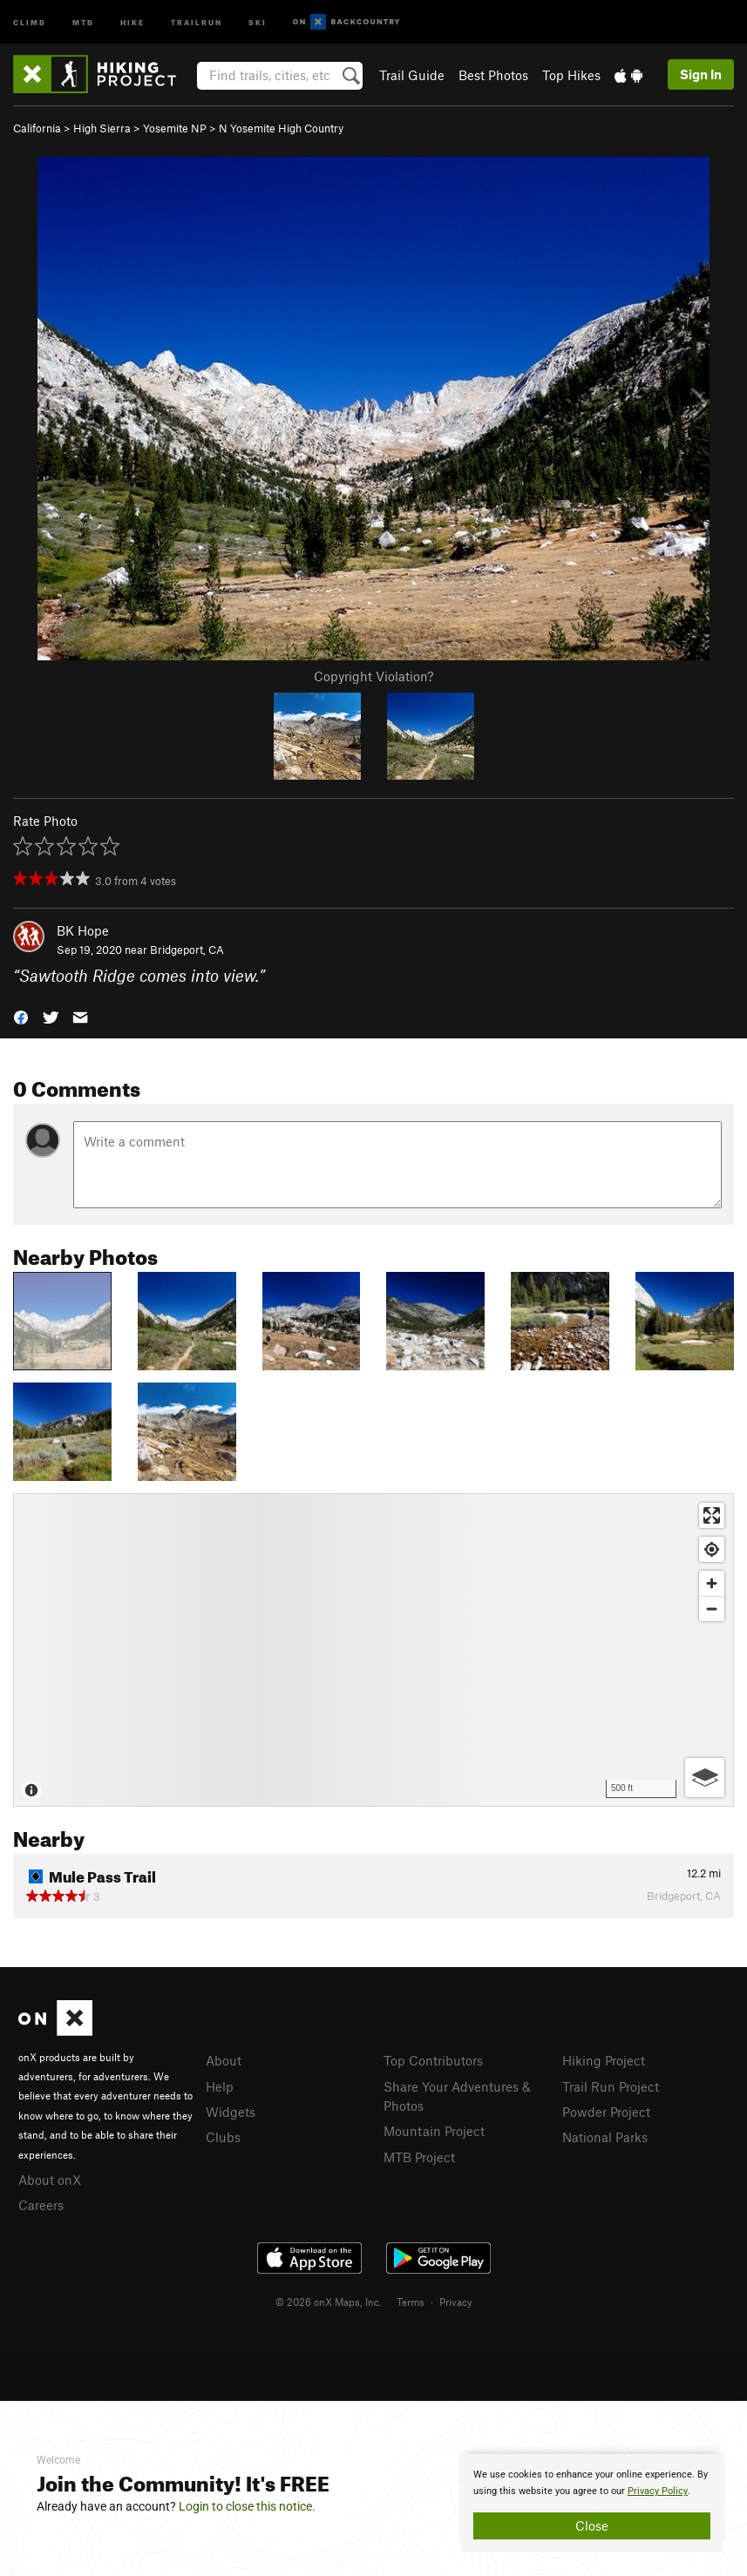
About (223, 2060)
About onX (49, 2179)
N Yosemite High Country (281, 128)
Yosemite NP (175, 128)
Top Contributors (433, 2060)
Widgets (230, 2112)
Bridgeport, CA (187, 950)
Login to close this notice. (247, 2506)
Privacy (455, 2301)
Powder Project (606, 2112)
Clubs (223, 2137)
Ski (257, 21)
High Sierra (102, 128)
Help (220, 2086)
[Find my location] (711, 1549)
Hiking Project (603, 2060)
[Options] (704, 1777)
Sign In (701, 74)
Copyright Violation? (373, 676)
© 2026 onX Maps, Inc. (328, 2301)
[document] (591, 2502)
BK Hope (83, 930)
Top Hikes (571, 75)
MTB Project (419, 2157)
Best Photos (493, 75)
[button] (21, 1016)
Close (591, 2525)
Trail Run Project (610, 2086)
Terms (410, 2301)
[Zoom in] (711, 1583)
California (37, 128)
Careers (41, 2205)
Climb (29, 21)
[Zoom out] (711, 1608)
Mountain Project (434, 2131)
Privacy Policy (658, 2491)
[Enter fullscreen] (711, 1515)
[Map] (373, 1650)
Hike (132, 21)
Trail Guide (412, 75)
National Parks (605, 2137)
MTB (83, 21)
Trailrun (196, 21)
